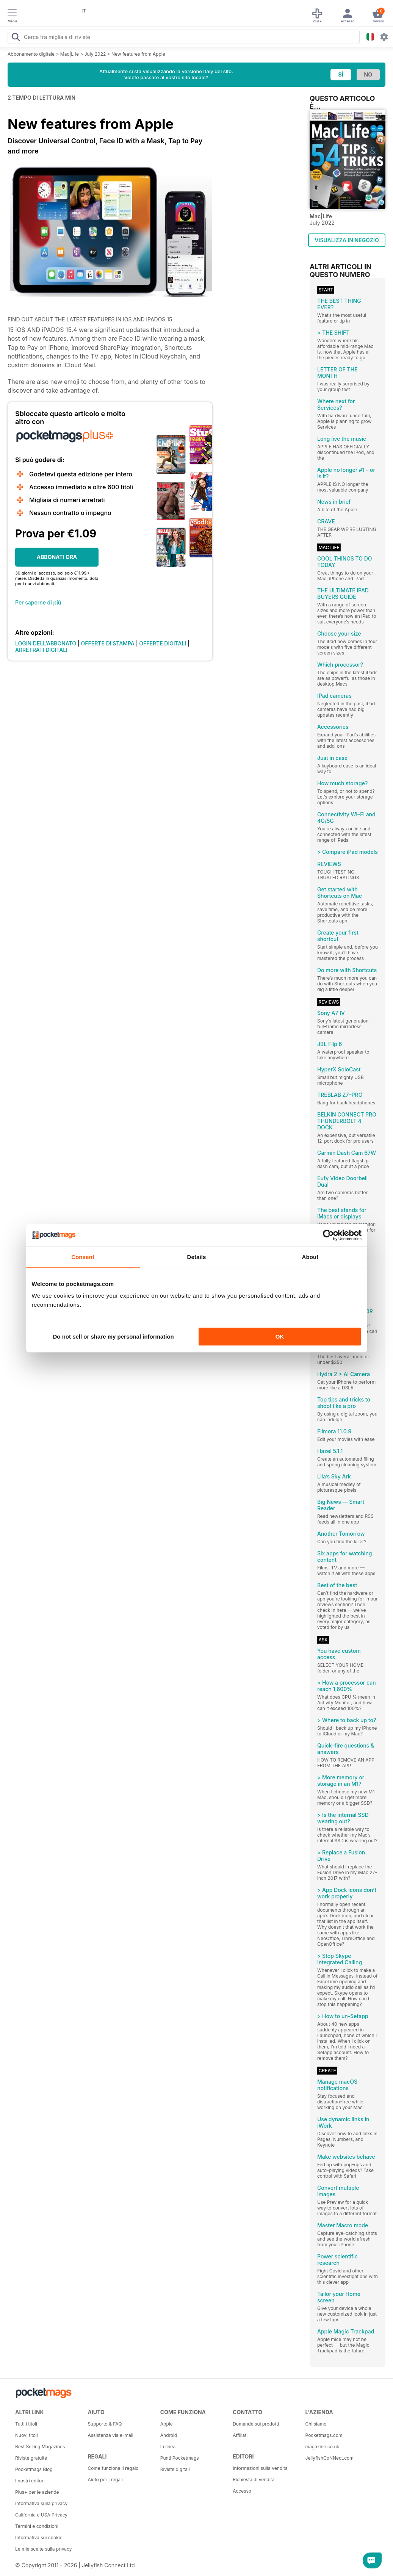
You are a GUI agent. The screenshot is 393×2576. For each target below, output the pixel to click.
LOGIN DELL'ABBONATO (45, 643)
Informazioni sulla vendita (260, 2468)
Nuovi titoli (26, 2435)
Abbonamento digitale (31, 54)
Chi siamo (316, 2424)
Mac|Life (69, 54)
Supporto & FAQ (105, 2424)
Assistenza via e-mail (110, 2435)
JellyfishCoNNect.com (329, 2458)
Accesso (242, 2491)
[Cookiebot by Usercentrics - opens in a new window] (328, 1235)
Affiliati (240, 2435)
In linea (167, 2446)
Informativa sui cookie (39, 2537)
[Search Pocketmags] (15, 38)
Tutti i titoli (26, 2424)
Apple (166, 2424)
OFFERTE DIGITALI (162, 643)
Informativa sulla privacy (41, 2503)
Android (168, 2435)
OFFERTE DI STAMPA (108, 643)
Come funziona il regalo (113, 2468)
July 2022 (95, 54)
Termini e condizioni (36, 2526)
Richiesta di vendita (253, 2479)
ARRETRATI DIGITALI (41, 650)
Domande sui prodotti (256, 2424)
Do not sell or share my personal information (113, 1336)
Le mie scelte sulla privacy (43, 2549)
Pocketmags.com (324, 2435)
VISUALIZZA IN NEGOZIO (347, 240)
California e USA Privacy (41, 2515)
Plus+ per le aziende (37, 2492)
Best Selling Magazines (40, 2446)
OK (280, 1336)
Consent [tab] (82, 1257)
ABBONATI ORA (57, 557)
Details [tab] (196, 1257)
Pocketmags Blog (34, 2469)
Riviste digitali (175, 2469)
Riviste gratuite (31, 2458)
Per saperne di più (38, 602)
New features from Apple (138, 54)
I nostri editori (30, 2481)
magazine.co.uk (322, 2446)
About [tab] (310, 1257)
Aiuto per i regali (105, 2479)
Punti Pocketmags (179, 2458)
